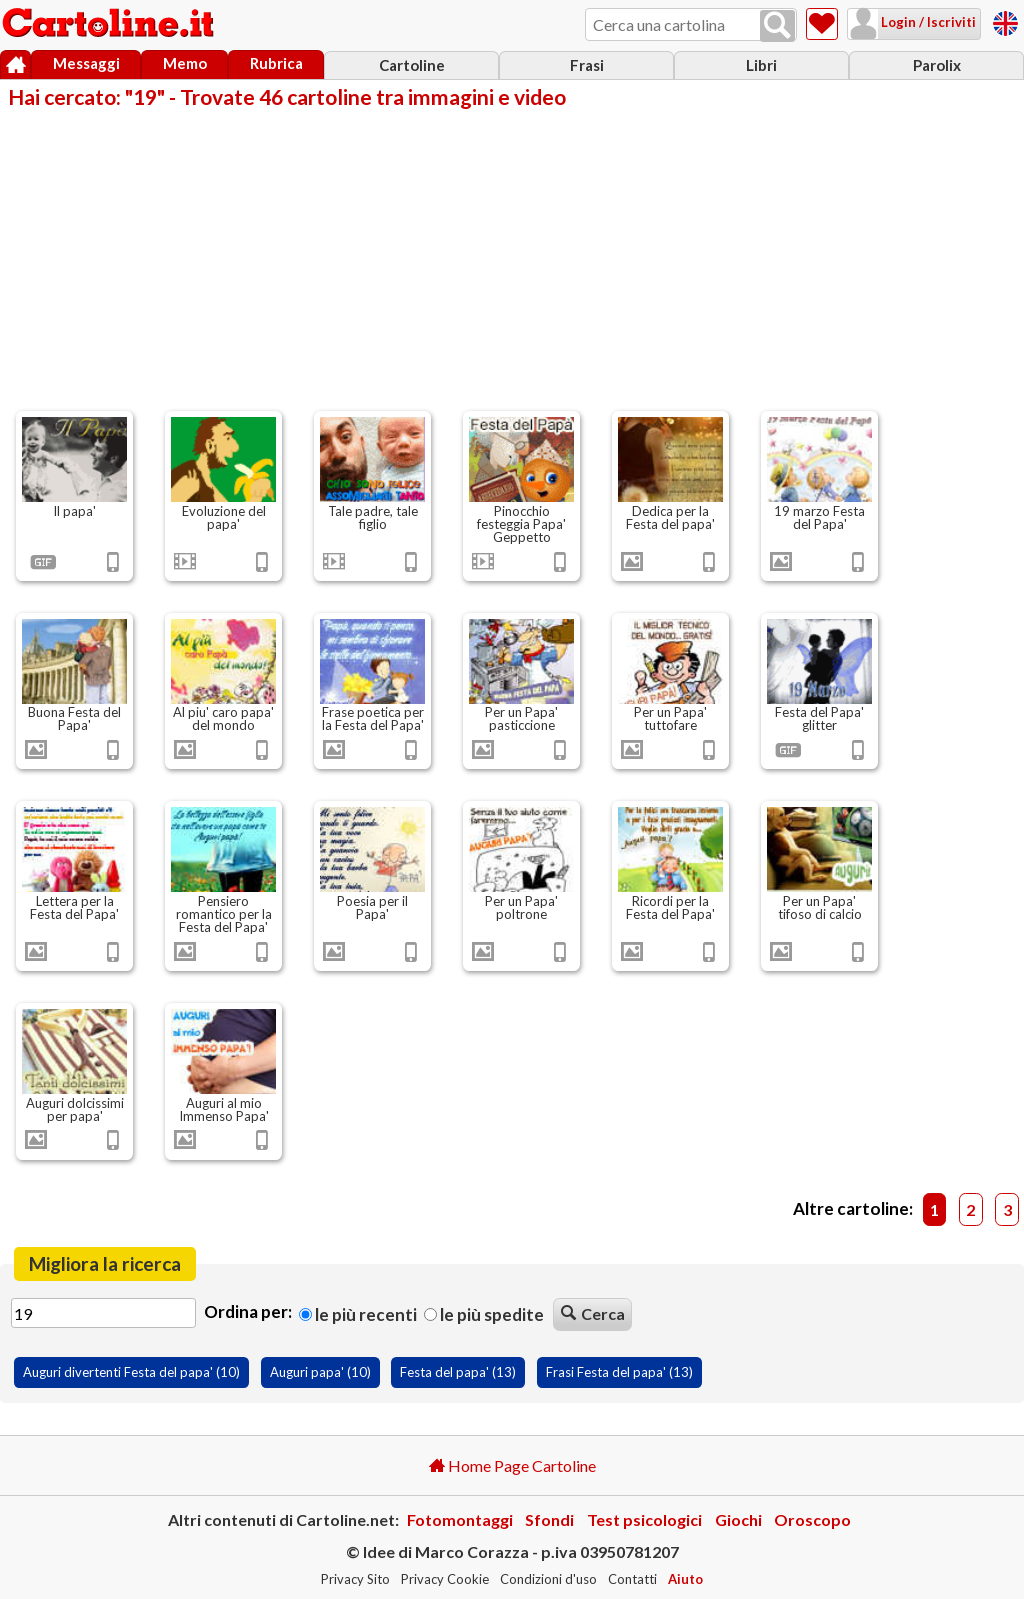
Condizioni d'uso (548, 1579)
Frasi (587, 65)
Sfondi (549, 1519)
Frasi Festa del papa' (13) (619, 1372)
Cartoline (412, 65)
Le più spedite (484, 1314)
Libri (761, 65)
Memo (185, 63)
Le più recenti (358, 1314)
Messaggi (86, 63)
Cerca (593, 1313)
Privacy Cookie (445, 1579)
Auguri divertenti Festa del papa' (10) (131, 1372)
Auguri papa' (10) (320, 1372)
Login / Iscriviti (927, 22)
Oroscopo (812, 1519)
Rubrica (276, 63)
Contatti (632, 1579)
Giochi (738, 1519)
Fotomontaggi (460, 1519)
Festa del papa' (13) (458, 1372)
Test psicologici (644, 1519)
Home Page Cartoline (512, 1465)
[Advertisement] (512, 258)
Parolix (937, 65)
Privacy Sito (355, 1579)
